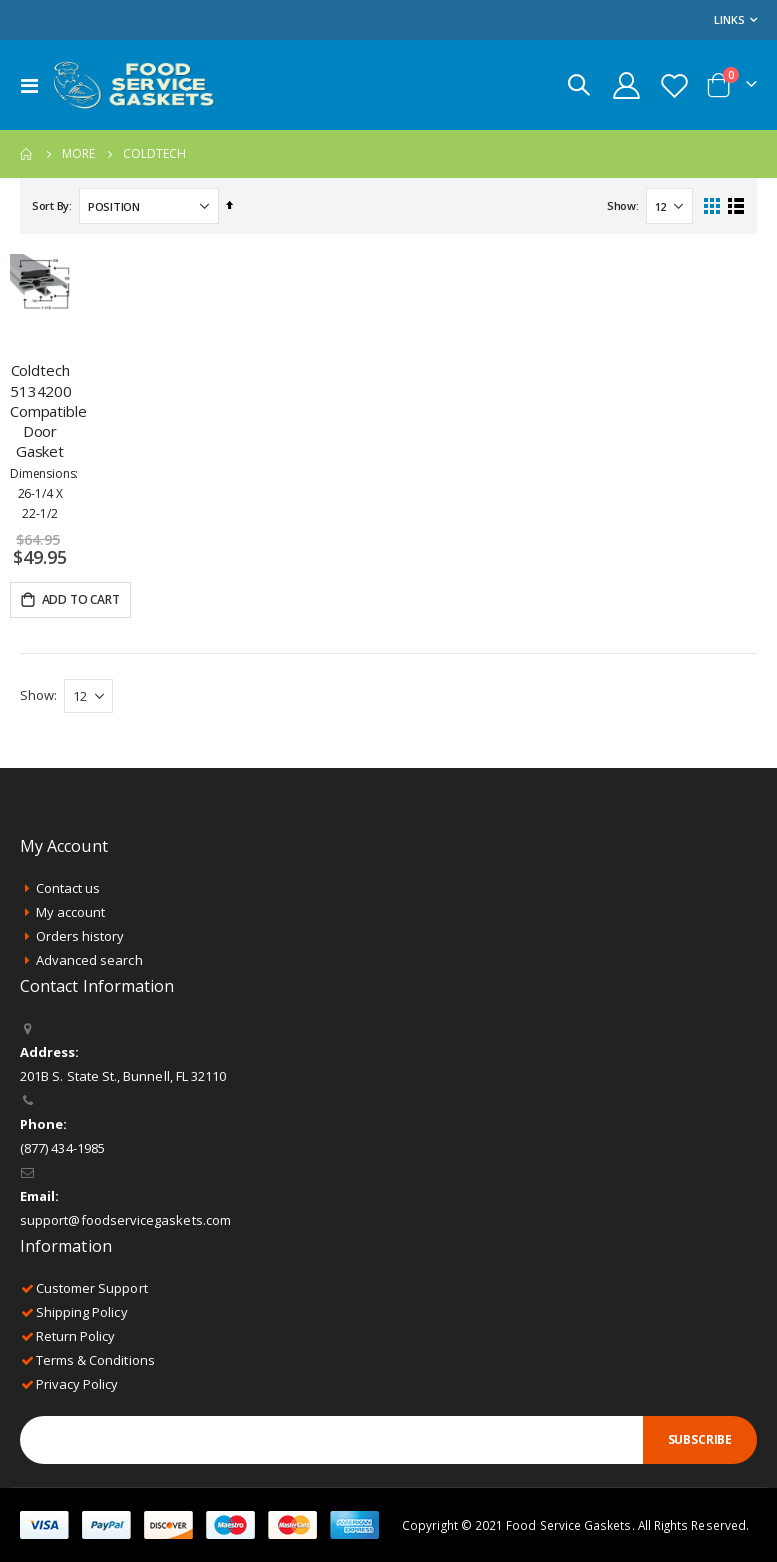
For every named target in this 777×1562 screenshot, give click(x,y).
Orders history (80, 936)
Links (729, 19)
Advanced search (89, 960)
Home (27, 154)
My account (71, 912)
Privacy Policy (77, 1384)
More (78, 154)
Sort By (50, 205)
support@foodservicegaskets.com (125, 1220)
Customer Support (92, 1288)
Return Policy (76, 1336)
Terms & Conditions (95, 1360)
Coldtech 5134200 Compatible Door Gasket (40, 441)
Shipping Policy (82, 1312)
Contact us (68, 888)
